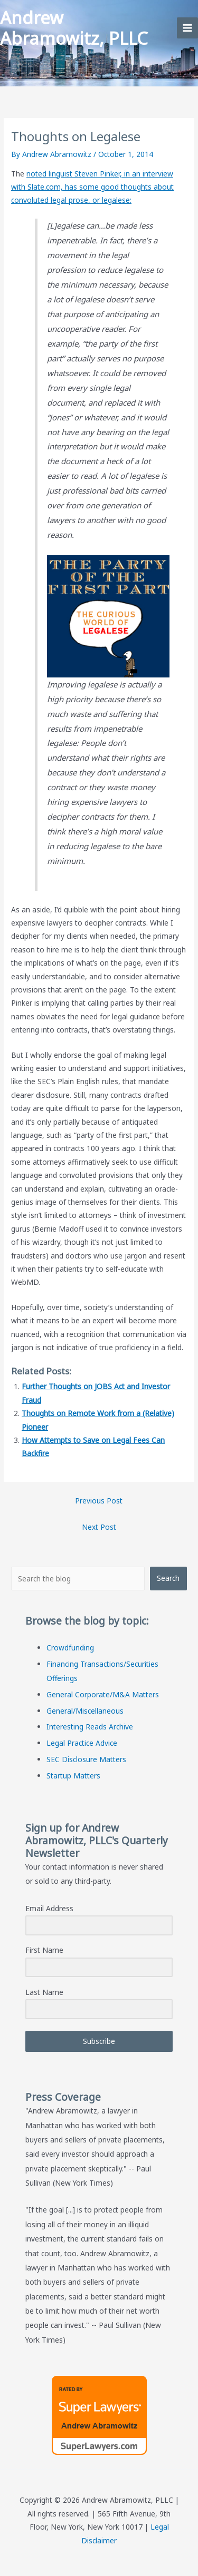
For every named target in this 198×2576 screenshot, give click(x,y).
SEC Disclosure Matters (86, 1759)
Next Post (99, 1527)
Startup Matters (73, 1776)
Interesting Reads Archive (89, 1727)
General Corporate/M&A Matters (102, 1694)
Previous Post (98, 1501)
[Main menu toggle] (188, 28)
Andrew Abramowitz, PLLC (74, 28)
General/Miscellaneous (85, 1711)
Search (168, 1578)
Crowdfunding (70, 1648)
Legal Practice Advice (81, 1743)
